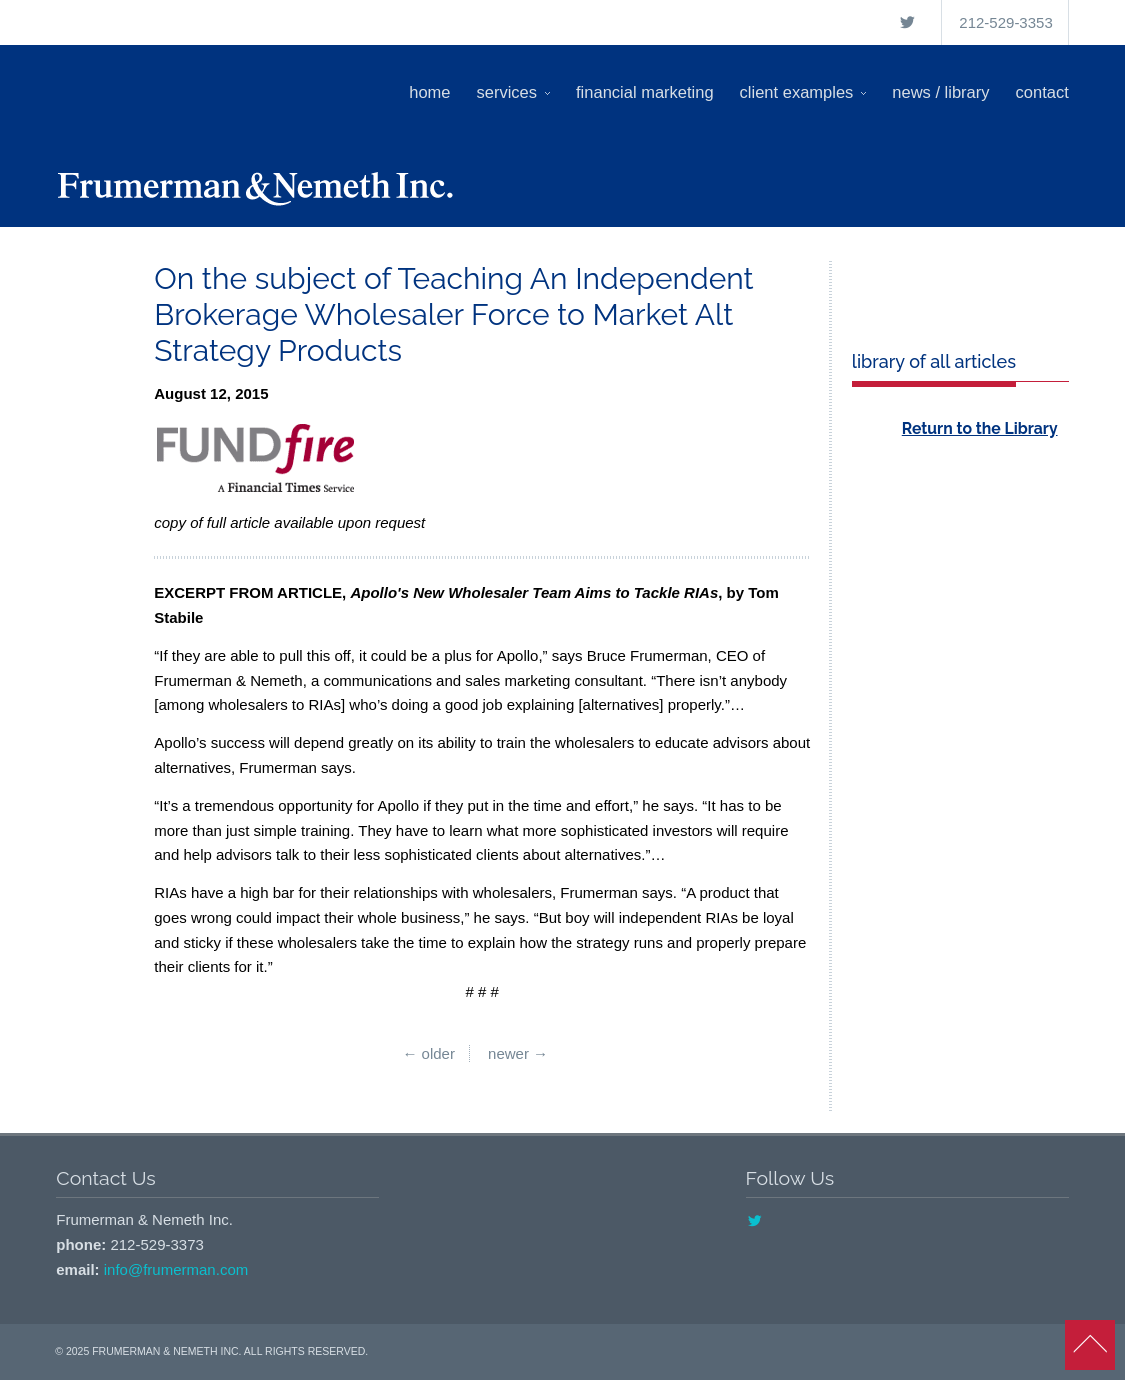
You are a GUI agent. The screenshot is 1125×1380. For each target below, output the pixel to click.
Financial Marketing (645, 92)
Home (429, 92)
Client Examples (803, 92)
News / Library (940, 92)
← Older (428, 1053)
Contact (1042, 92)
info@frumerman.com (176, 1269)
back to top (1090, 1345)
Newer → (518, 1053)
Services (514, 92)
